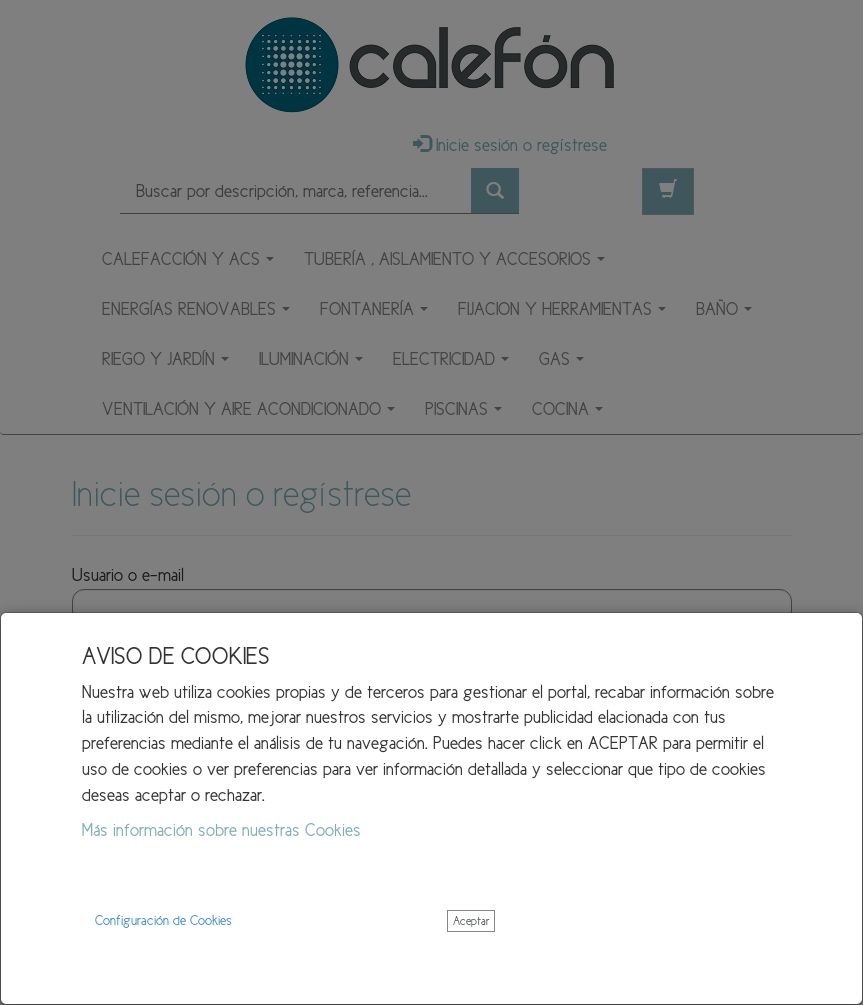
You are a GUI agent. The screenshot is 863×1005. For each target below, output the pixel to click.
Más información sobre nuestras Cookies (221, 830)
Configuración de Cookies (163, 920)
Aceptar (471, 921)
